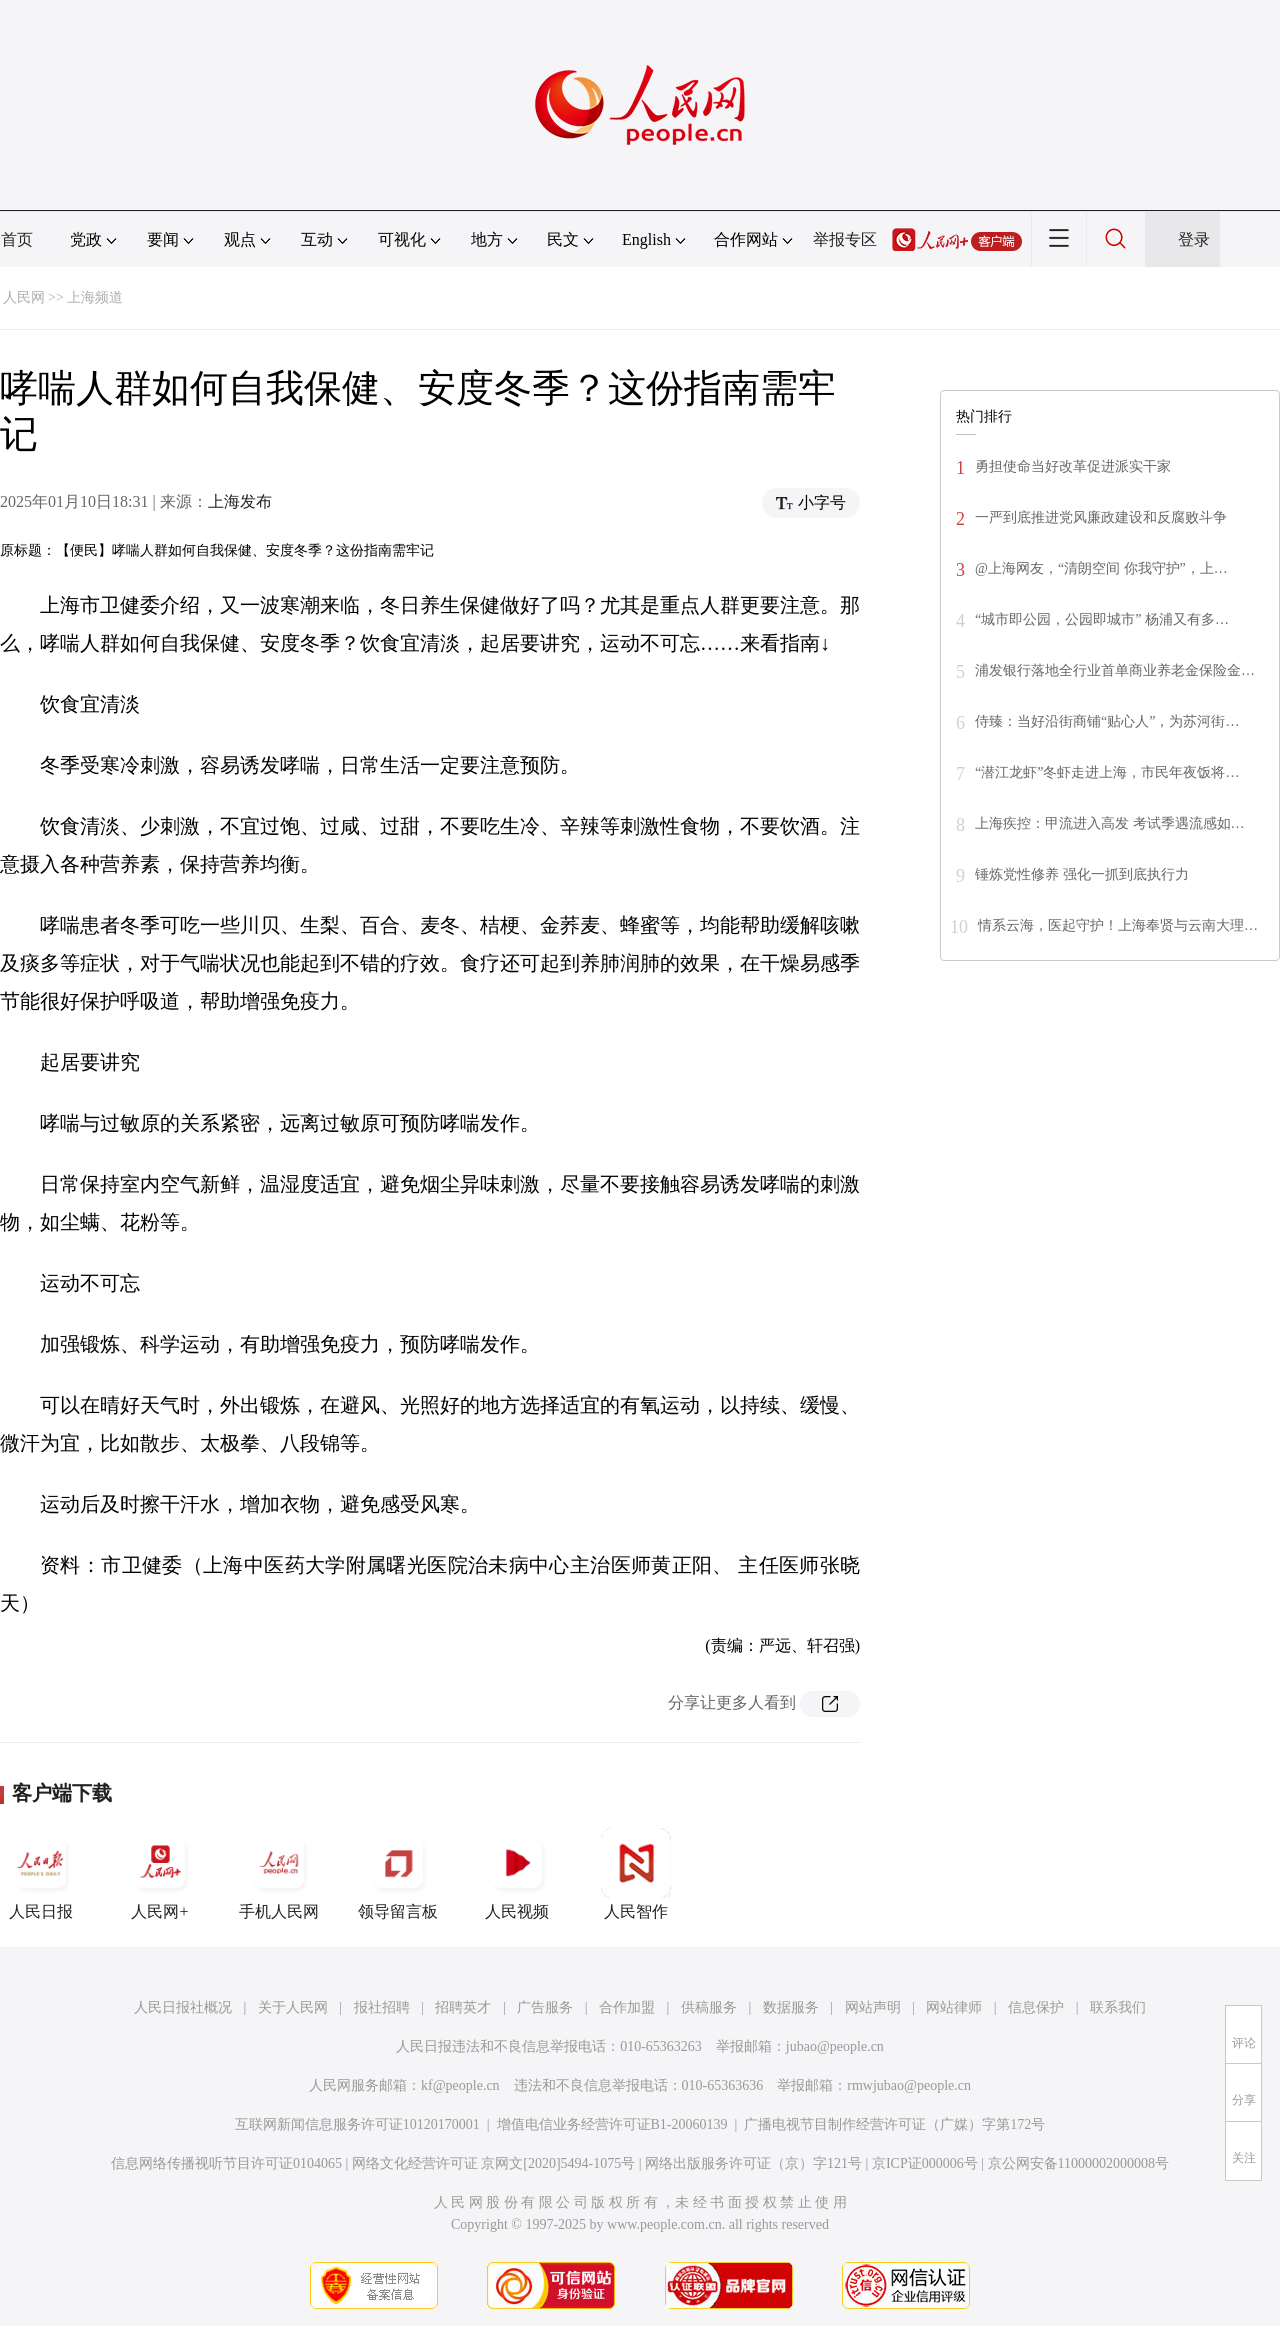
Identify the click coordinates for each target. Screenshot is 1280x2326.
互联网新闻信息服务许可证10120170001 (357, 2124)
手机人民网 (279, 1874)
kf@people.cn (460, 2085)
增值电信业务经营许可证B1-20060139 (612, 2124)
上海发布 (240, 501)
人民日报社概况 (183, 2007)
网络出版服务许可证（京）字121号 (753, 2163)
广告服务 (545, 2007)
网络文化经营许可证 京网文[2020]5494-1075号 (494, 2163)
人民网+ (160, 1874)
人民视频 (517, 1874)
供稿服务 (709, 2007)
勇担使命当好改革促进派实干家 (1073, 466)
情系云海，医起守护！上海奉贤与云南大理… (1118, 925)
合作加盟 (627, 2007)
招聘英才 (463, 2007)
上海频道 (95, 297)
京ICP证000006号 (925, 2163)
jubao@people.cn (835, 2046)
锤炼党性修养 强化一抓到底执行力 (1082, 874)
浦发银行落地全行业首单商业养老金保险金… (1115, 670)
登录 (1194, 239)
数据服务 (791, 2007)
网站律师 (954, 2007)
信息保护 (1036, 2007)
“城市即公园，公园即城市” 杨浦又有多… (1102, 619)
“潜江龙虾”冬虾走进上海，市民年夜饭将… (1107, 772)
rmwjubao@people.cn (909, 2085)
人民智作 (636, 1874)
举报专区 (845, 239)
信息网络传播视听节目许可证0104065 (226, 2163)
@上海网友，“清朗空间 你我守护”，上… (1101, 568)
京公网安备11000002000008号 (1078, 2163)
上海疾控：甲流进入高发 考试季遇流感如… (1110, 823)
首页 (17, 239)
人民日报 (41, 1874)
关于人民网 (293, 2007)
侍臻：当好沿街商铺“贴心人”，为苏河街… (1107, 721)
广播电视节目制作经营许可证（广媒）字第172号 (894, 2124)
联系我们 (1118, 2007)
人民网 (24, 297)
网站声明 (873, 2007)
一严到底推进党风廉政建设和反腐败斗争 (1101, 517)
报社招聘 (382, 2007)
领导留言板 (398, 1874)
